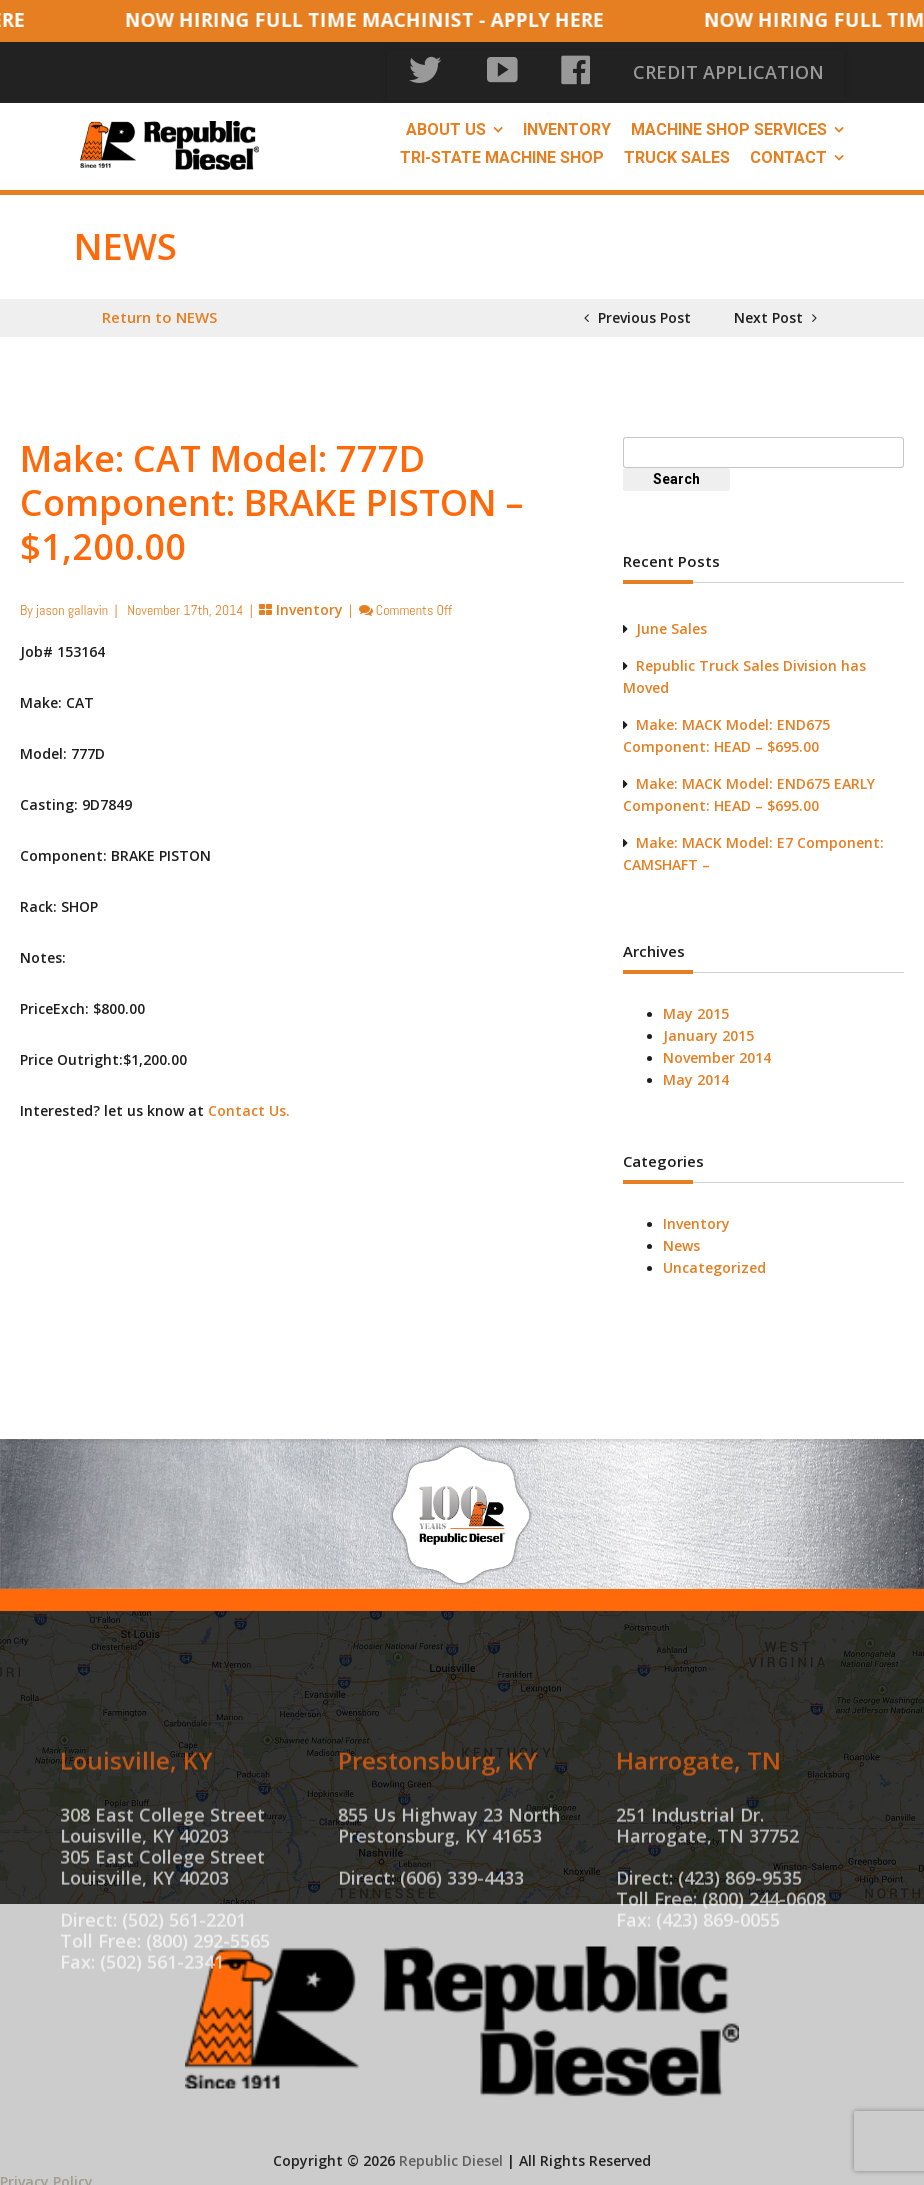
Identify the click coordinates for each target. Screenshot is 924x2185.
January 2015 (708, 1027)
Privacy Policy (46, 2173)
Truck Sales (677, 149)
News (681, 1237)
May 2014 (696, 1071)
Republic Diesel (451, 2152)
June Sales (671, 620)
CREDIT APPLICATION (764, 69)
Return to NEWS (159, 309)
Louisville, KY (136, 1838)
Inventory (567, 121)
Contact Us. (249, 1102)
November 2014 (717, 1049)
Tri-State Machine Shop (502, 149)
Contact (788, 149)
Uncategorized (714, 1259)
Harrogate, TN (698, 1838)
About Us (446, 121)
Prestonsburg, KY (438, 1838)
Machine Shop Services (729, 121)
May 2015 (696, 1005)
